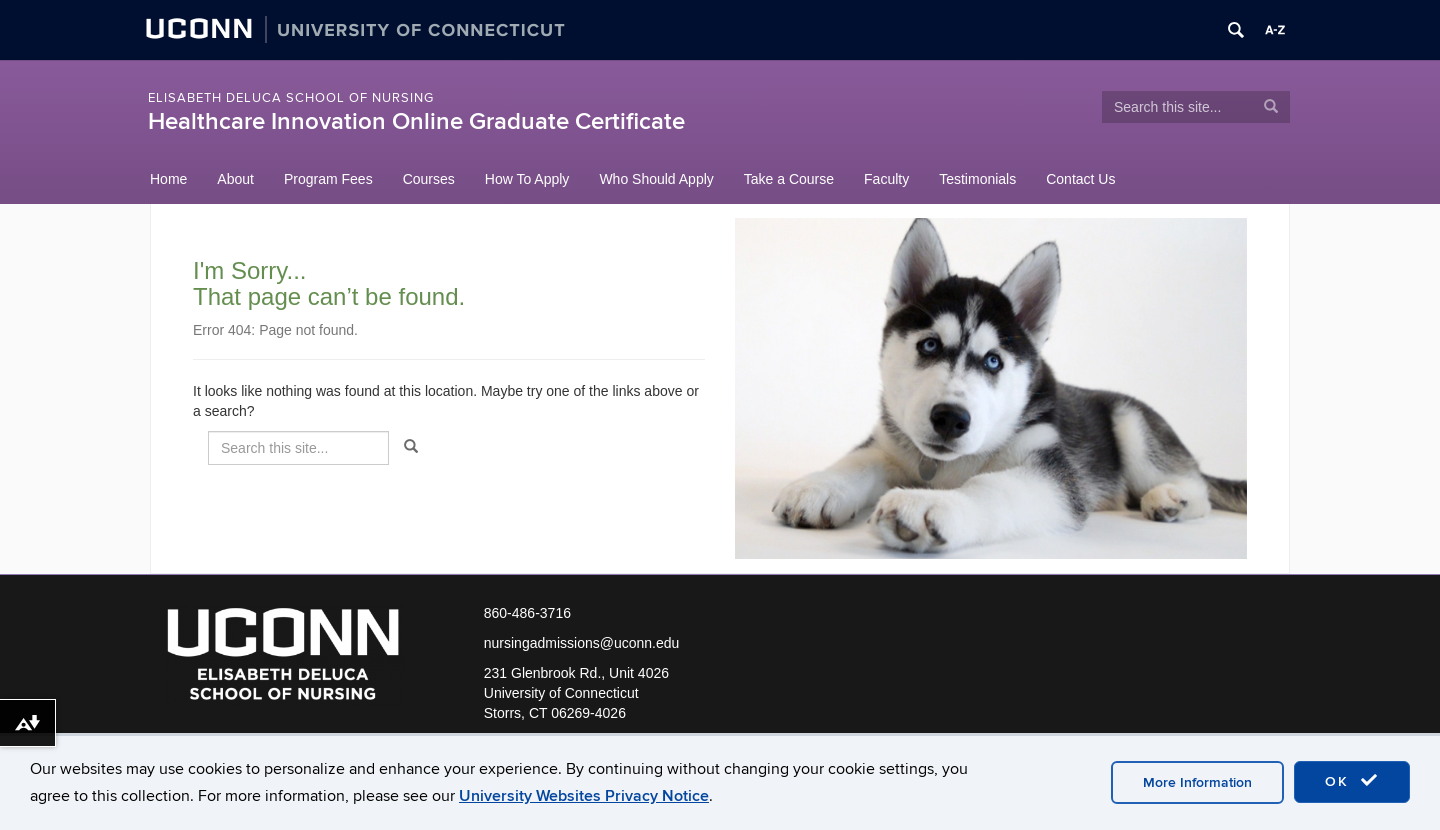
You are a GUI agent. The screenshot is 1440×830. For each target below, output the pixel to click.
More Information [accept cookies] (1197, 782)
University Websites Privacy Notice (584, 796)
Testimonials (977, 179)
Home (168, 179)
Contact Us (1080, 179)
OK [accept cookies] (1352, 781)
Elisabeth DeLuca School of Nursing (291, 98)
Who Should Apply (656, 179)
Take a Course (789, 179)
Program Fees (328, 179)
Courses (429, 179)
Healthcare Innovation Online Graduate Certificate (416, 121)
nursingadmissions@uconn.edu (582, 643)
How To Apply (527, 179)
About (235, 179)
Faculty (886, 179)
